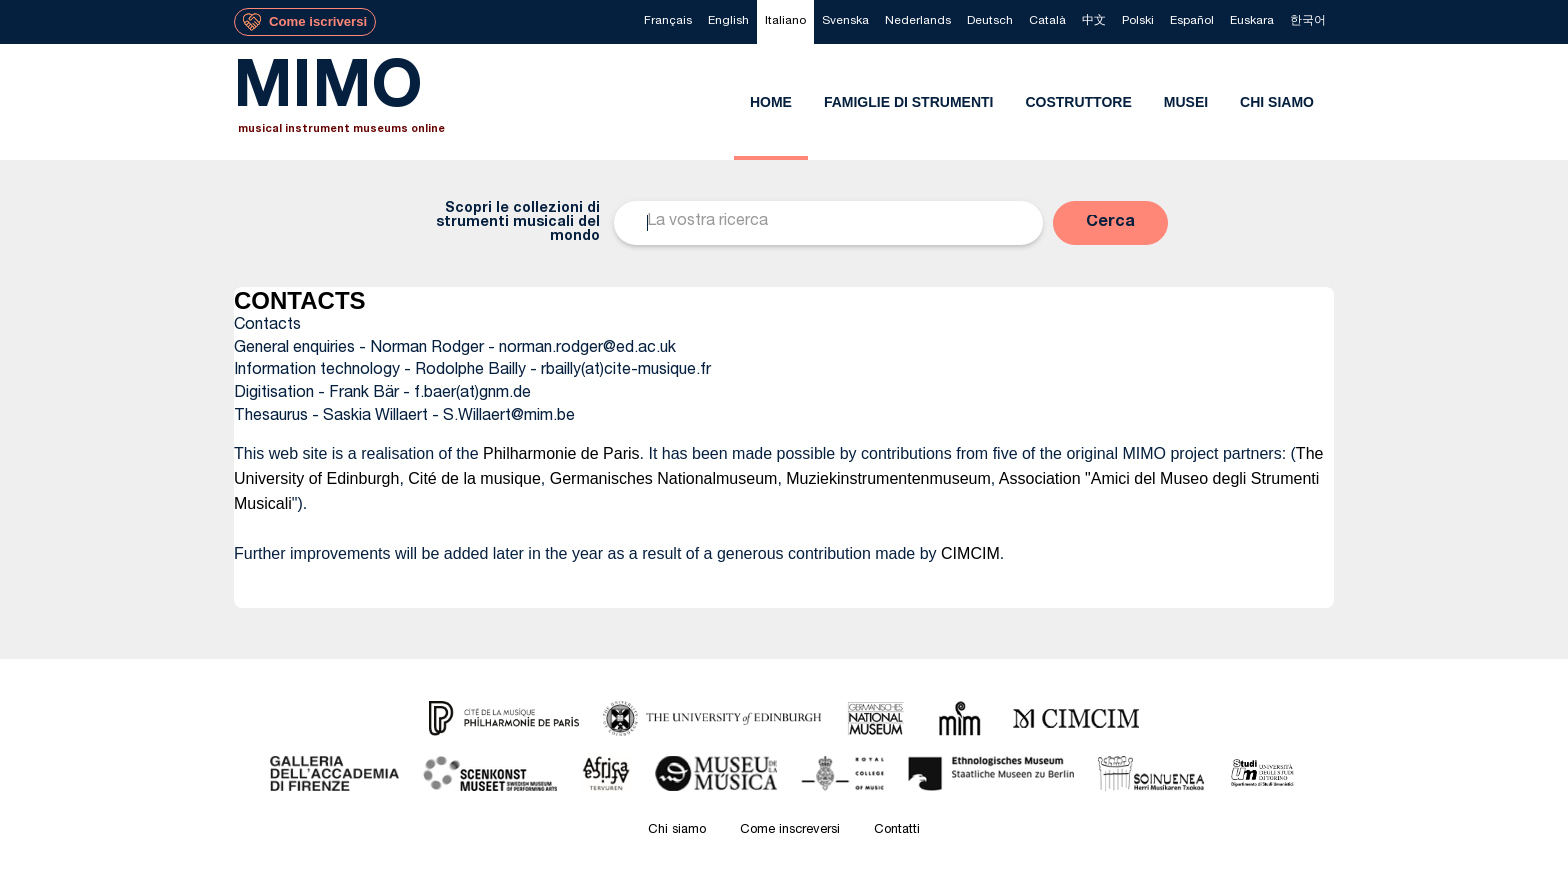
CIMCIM (970, 553)
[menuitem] (668, 22)
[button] (1110, 223)
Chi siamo (677, 830)
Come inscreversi (790, 830)
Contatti (897, 830)
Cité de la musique (474, 478)
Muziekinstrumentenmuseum (888, 478)
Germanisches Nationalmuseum (664, 478)
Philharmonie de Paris (561, 453)
